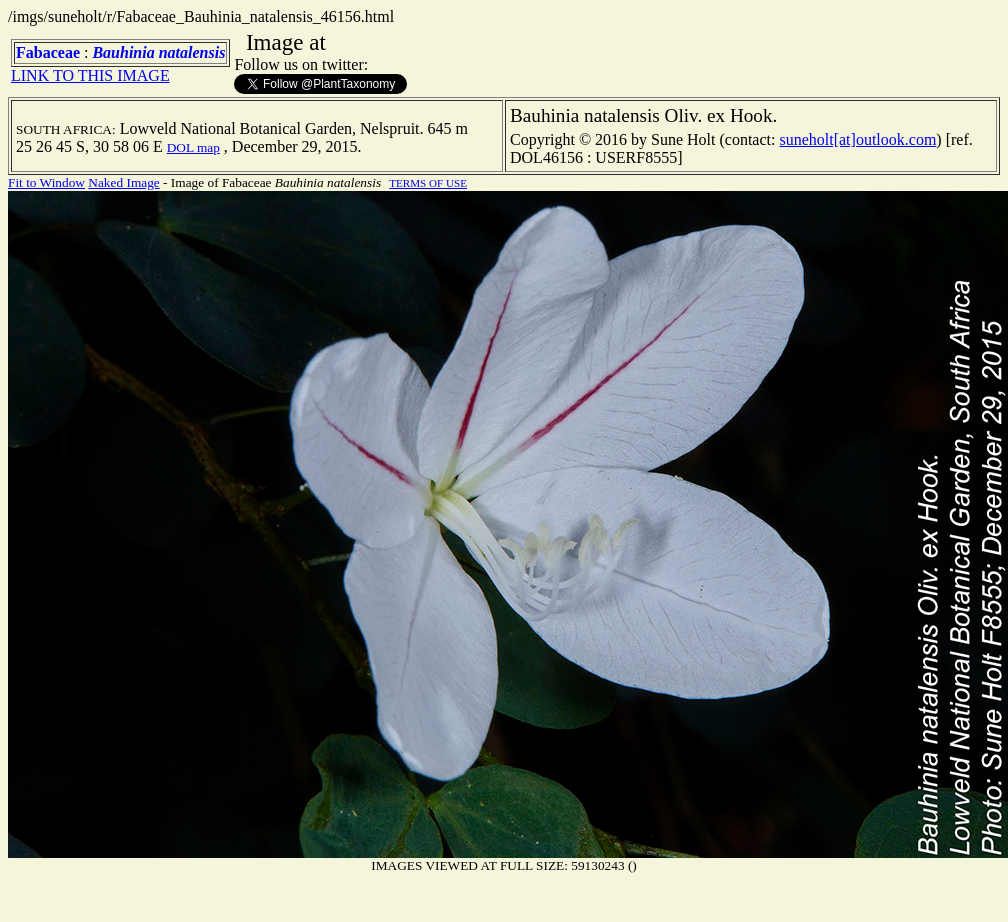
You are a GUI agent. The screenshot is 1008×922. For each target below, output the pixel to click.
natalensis (192, 52)
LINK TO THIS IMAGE (90, 75)
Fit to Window (46, 182)
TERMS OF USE (428, 183)
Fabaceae (48, 52)
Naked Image (123, 182)
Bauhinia (123, 52)
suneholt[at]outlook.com (857, 139)
